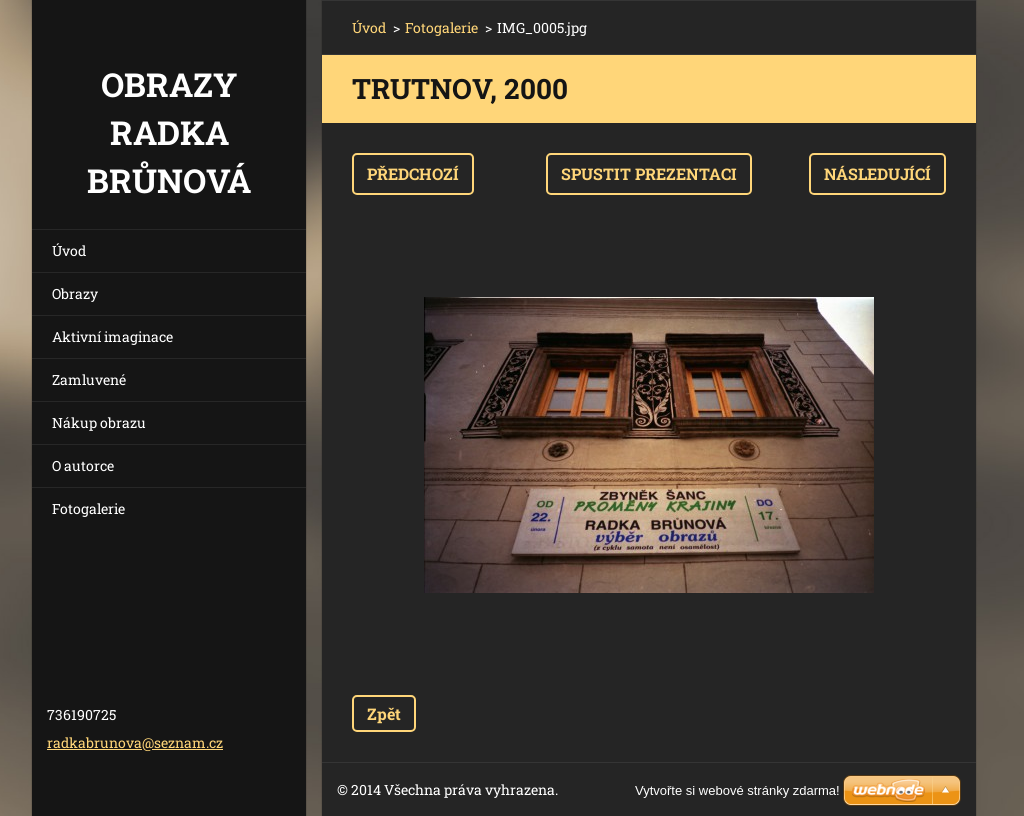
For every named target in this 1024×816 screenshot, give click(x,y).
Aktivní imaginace (112, 336)
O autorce (83, 465)
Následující (877, 173)
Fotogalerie (88, 508)
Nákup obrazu (99, 422)
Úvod (69, 250)
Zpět (384, 713)
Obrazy (75, 293)
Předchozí (413, 173)
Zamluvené (89, 379)
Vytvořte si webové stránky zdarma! (737, 790)
